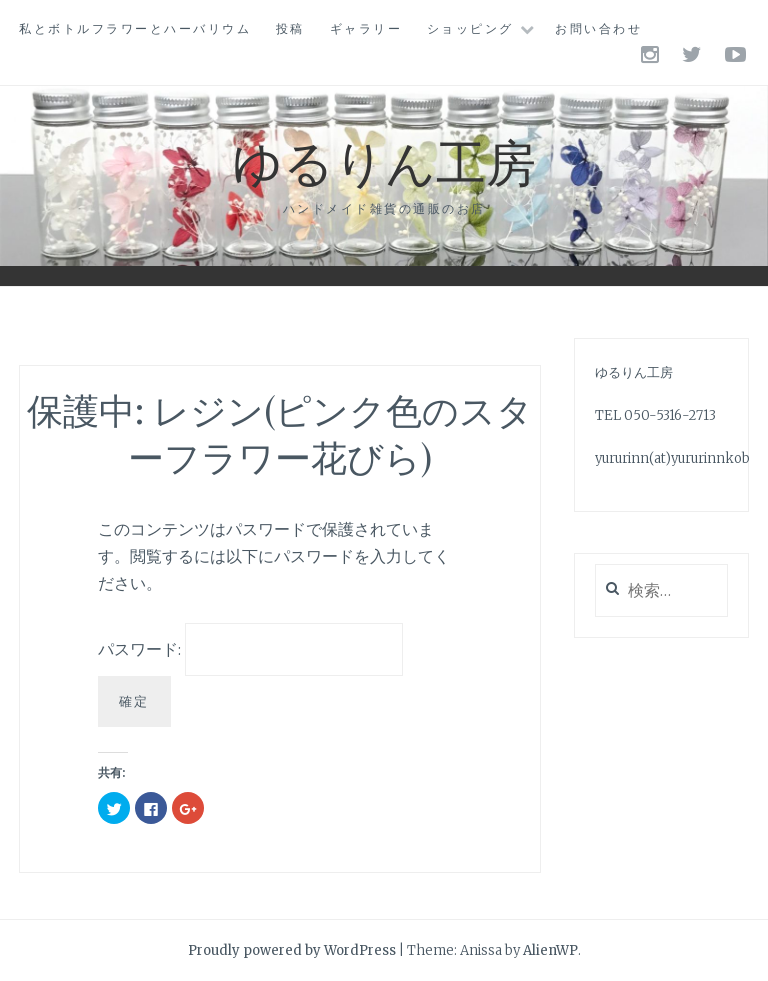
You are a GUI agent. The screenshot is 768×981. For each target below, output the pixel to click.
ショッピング (470, 28)
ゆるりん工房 (384, 160)
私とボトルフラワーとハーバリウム (135, 28)
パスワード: (250, 649)
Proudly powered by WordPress (292, 950)
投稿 (290, 28)
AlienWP (550, 950)
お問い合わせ (598, 28)
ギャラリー (366, 28)
